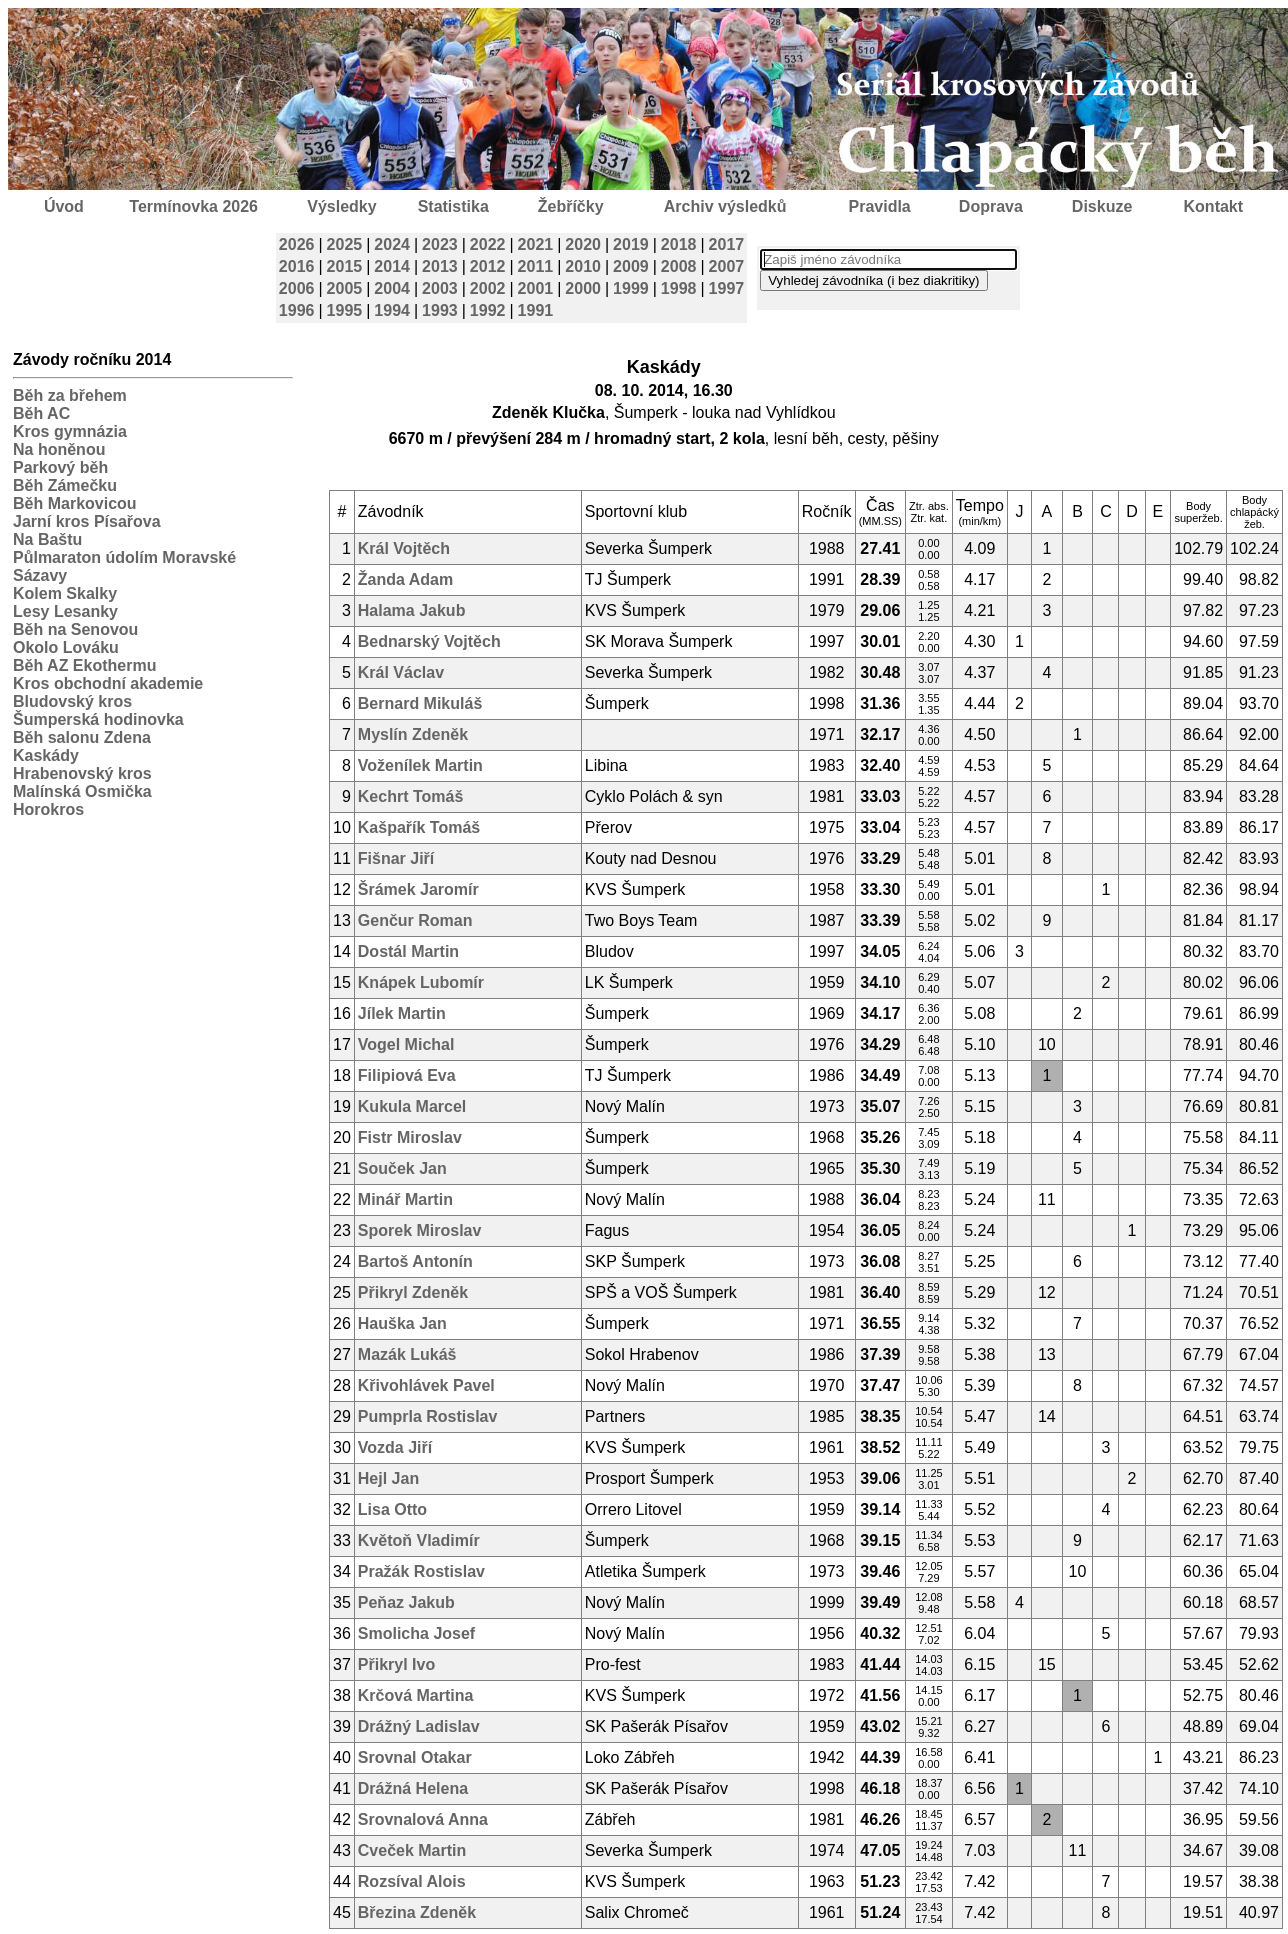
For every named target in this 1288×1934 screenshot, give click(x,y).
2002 (488, 288)
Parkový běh (60, 467)
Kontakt (1214, 206)
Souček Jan (402, 1168)
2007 (727, 266)
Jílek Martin (402, 1013)
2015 (345, 266)
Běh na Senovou (75, 629)
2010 (583, 266)
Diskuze (1102, 206)
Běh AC (41, 413)
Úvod (64, 206)
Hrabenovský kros (82, 773)
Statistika (453, 206)
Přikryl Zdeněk (413, 1292)
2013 (440, 266)
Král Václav (401, 672)
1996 (297, 310)
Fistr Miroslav (410, 1137)
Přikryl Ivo (396, 1664)
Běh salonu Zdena (82, 737)
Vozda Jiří (395, 1447)
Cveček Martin (412, 1850)
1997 (727, 288)
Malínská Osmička (82, 791)
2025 (345, 244)
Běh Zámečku (65, 485)
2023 (440, 244)
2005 (345, 288)
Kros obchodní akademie (108, 683)
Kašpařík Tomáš (419, 827)
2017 (727, 244)
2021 (536, 244)
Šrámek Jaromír (418, 889)
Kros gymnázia (70, 431)
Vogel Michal (406, 1044)
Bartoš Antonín (415, 1261)
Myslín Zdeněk (413, 734)
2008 (679, 266)
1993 (440, 310)
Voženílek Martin (420, 765)
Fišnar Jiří (396, 858)
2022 (488, 244)
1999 (631, 288)
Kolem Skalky (65, 593)
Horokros (48, 809)
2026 (297, 244)
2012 (488, 266)
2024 (392, 244)
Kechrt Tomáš (411, 796)
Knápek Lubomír (421, 982)
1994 (392, 310)
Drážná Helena (413, 1788)
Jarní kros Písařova (87, 521)
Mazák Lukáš (407, 1354)
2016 (297, 266)
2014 (392, 266)
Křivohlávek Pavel (426, 1385)
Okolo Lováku (66, 647)
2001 (536, 288)
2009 (631, 266)
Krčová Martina (416, 1695)
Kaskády (46, 755)
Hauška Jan (402, 1323)
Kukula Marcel (412, 1106)
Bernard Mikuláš (420, 703)
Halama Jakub (412, 610)
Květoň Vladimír (419, 1540)
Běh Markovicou (75, 503)
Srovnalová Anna (423, 1819)
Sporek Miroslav (420, 1230)
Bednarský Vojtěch (429, 641)
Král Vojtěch (404, 548)
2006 (297, 288)
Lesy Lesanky (65, 611)
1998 (679, 288)
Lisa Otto (392, 1509)
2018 (679, 244)
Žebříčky (571, 206)
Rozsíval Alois (412, 1881)
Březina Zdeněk (417, 1912)
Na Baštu (47, 539)
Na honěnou (59, 449)
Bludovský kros (72, 701)
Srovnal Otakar (415, 1757)
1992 (488, 310)
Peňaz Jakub (406, 1602)
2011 (536, 266)
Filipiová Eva (407, 1075)
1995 (345, 310)
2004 (392, 288)
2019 (631, 244)
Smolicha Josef (416, 1633)
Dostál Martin (408, 951)
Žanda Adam (405, 579)
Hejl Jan (388, 1478)
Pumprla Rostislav (428, 1416)
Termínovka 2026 (193, 206)
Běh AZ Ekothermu (84, 665)
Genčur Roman (415, 920)
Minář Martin (405, 1199)
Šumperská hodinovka (98, 719)
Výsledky (341, 206)
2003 (440, 288)
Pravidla (879, 206)
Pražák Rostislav (421, 1571)
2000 (583, 288)
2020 (583, 244)
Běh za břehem (70, 395)
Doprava (991, 206)
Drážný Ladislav (419, 1726)
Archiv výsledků (725, 206)
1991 (536, 310)
